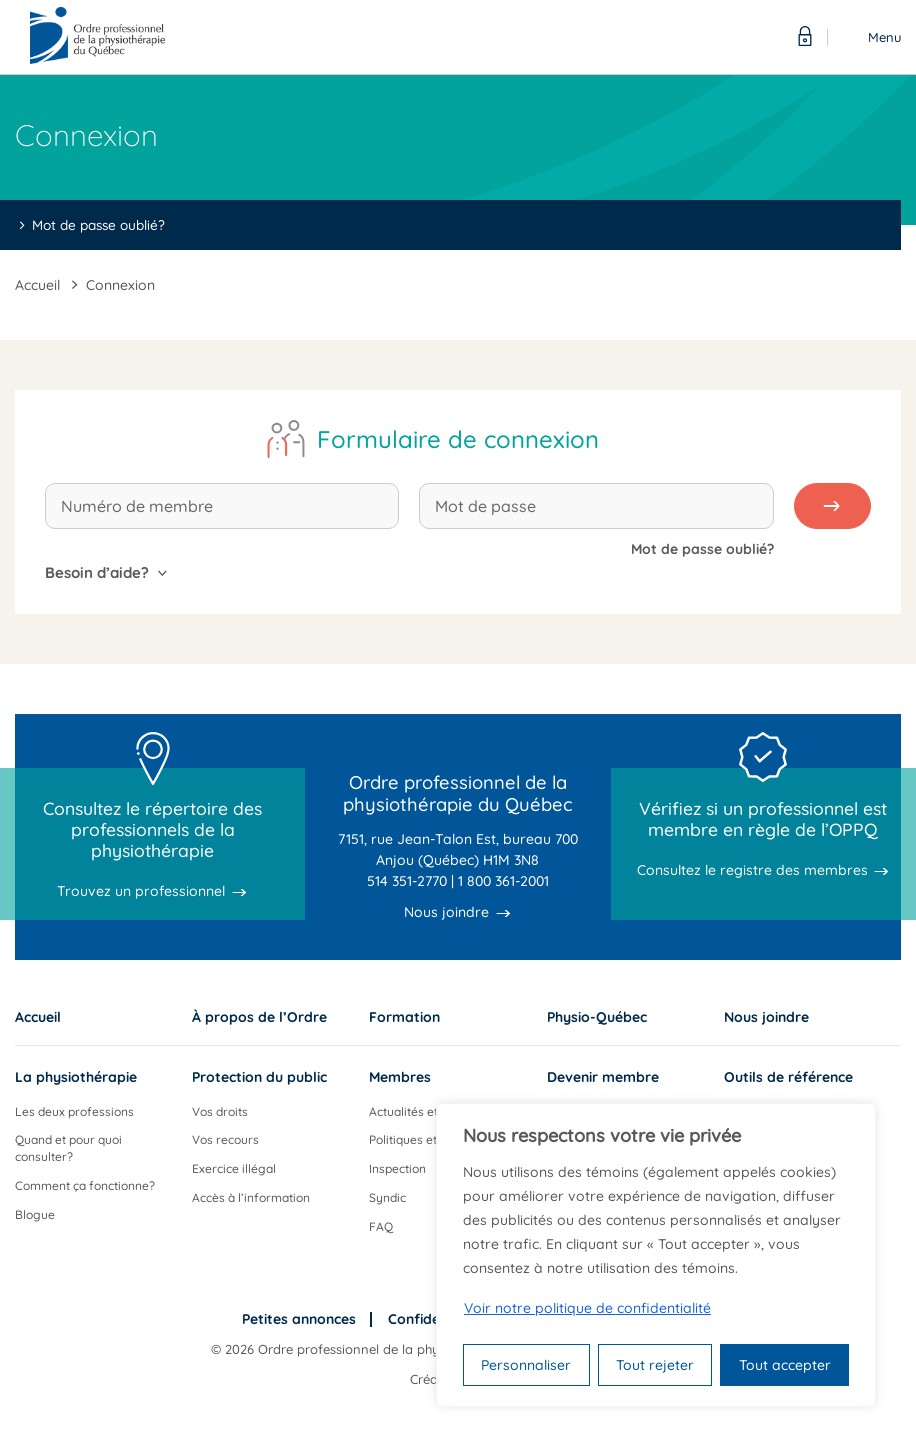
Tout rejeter (655, 1365)
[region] (656, 1255)
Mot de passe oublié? (98, 224)
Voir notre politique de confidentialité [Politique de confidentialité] (587, 1308)
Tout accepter (785, 1365)
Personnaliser (526, 1365)
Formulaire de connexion (458, 439)
